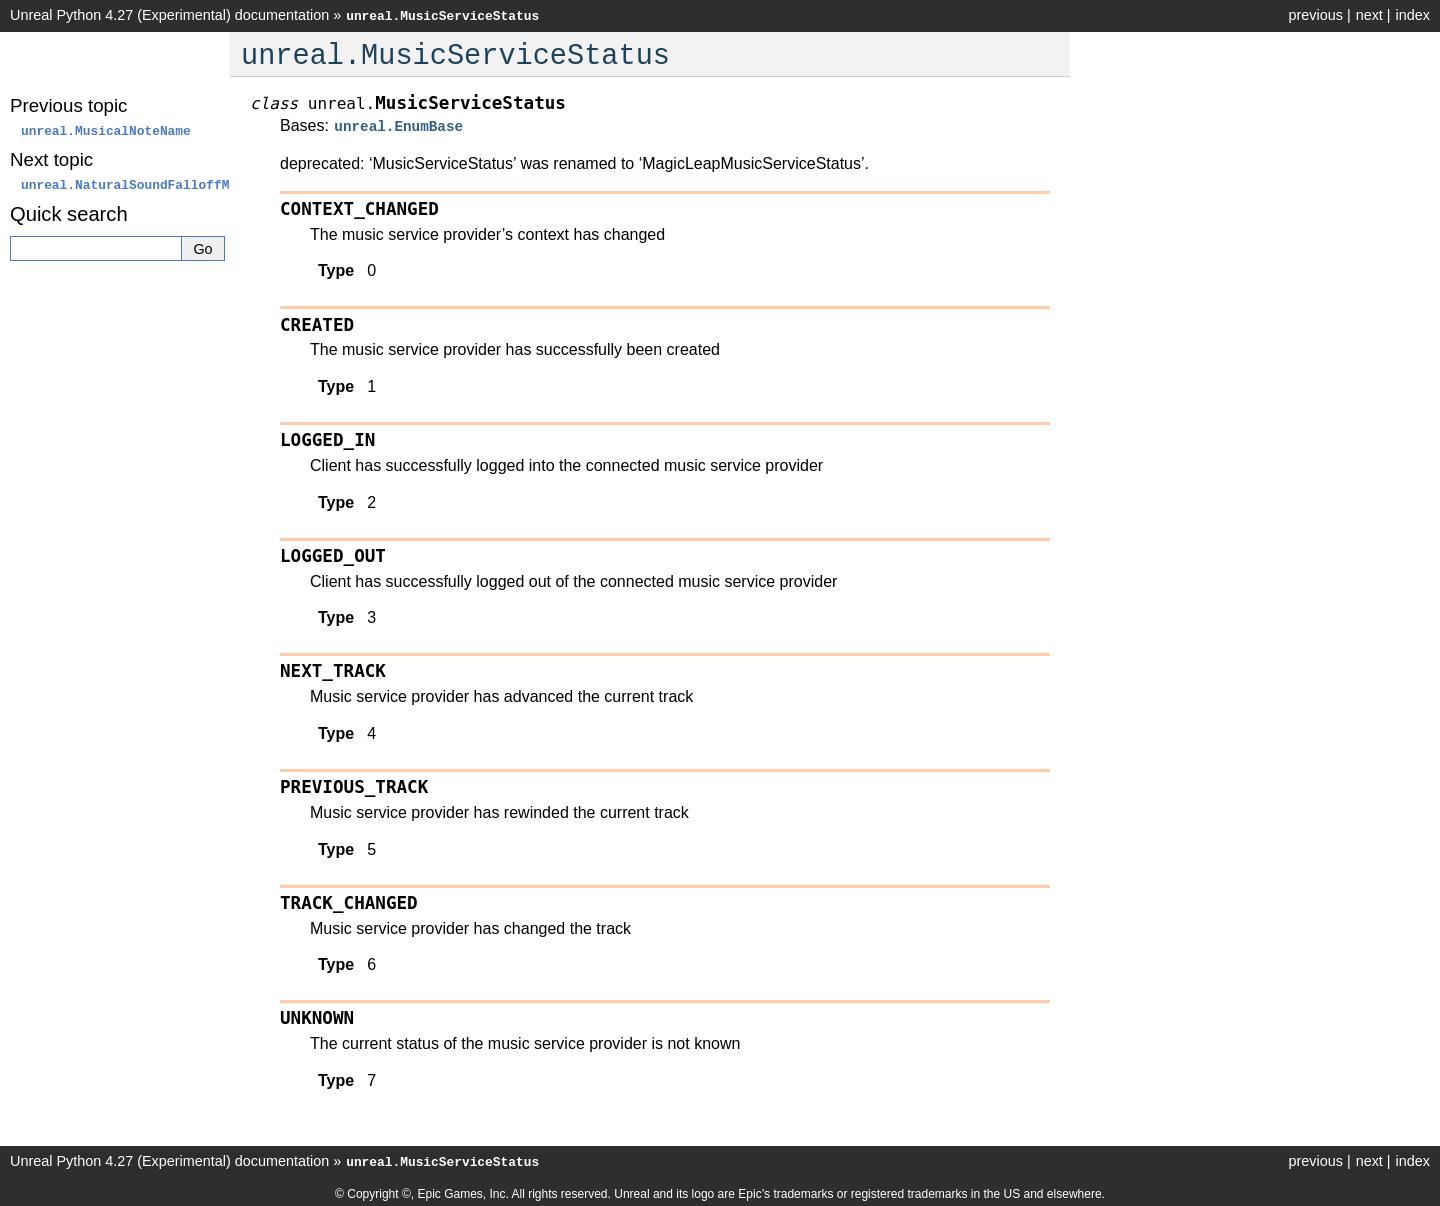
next (1369, 15)
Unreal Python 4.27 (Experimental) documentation (169, 15)
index (1413, 15)
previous (1315, 15)
